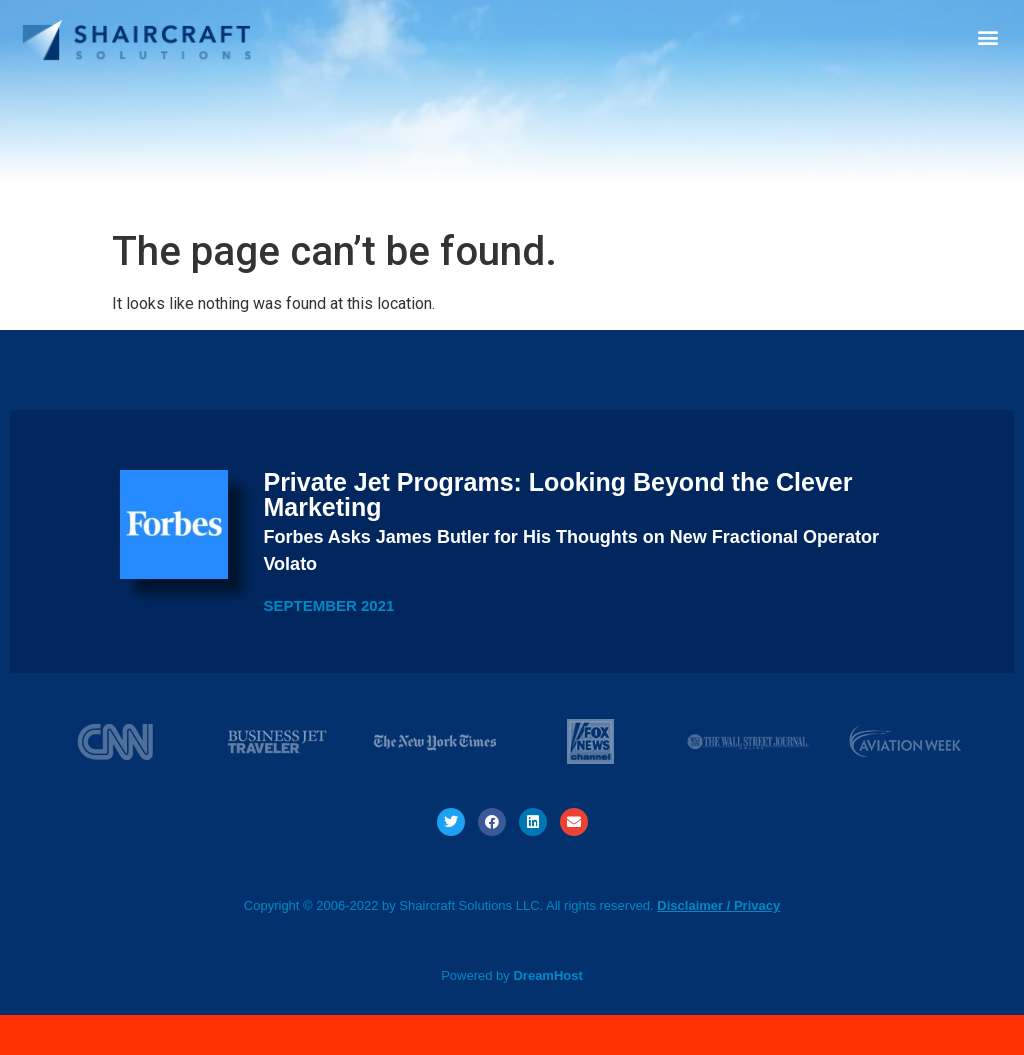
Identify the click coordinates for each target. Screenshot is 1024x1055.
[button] (987, 36)
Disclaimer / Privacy (718, 905)
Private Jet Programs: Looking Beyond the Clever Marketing (557, 494)
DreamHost (547, 975)
